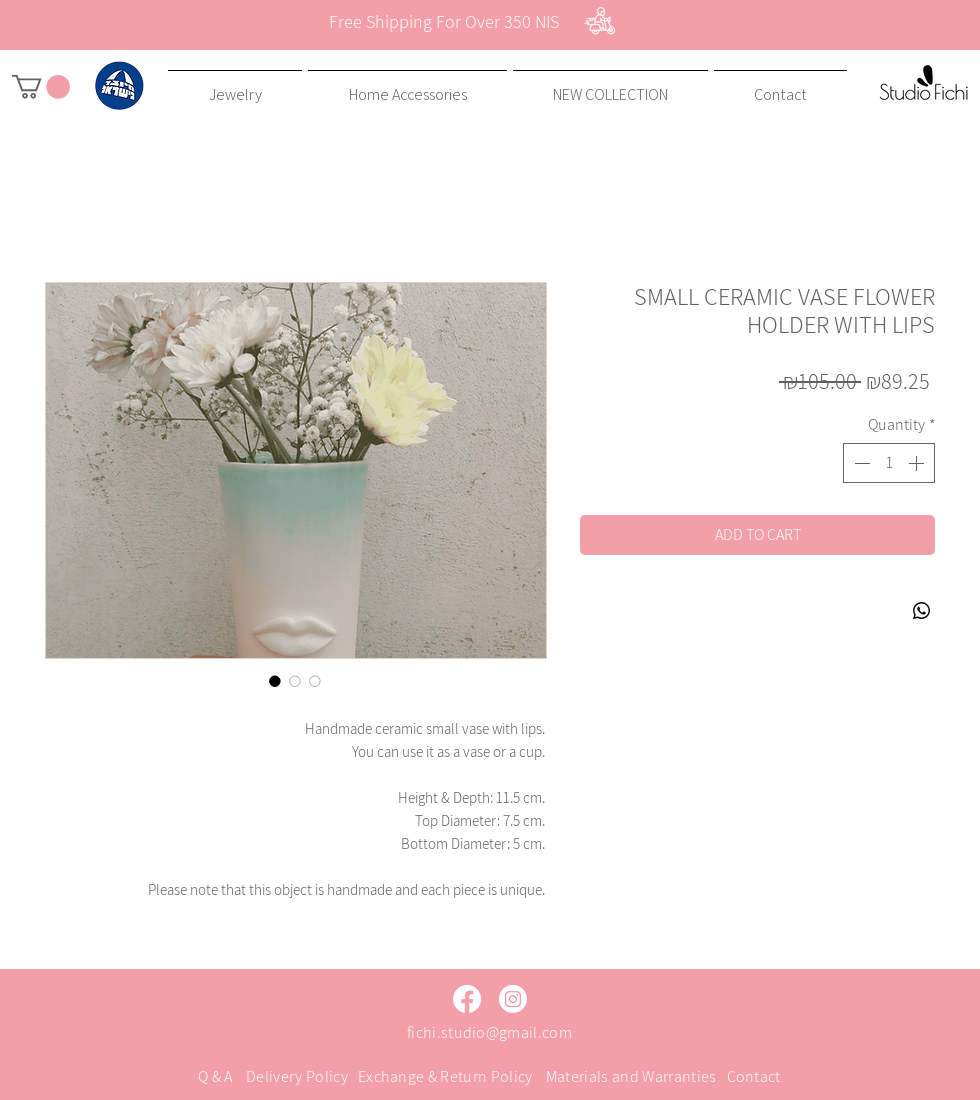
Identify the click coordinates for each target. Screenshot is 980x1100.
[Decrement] (860, 463)
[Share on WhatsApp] (922, 611)
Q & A (215, 1076)
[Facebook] (467, 999)
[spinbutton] (889, 463)
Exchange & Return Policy (445, 1076)
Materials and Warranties (631, 1076)
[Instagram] (513, 999)
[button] (41, 87)
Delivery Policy (297, 1076)
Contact (754, 1076)
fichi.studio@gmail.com (489, 1032)
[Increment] (918, 463)
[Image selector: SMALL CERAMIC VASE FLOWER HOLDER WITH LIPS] (275, 681)
